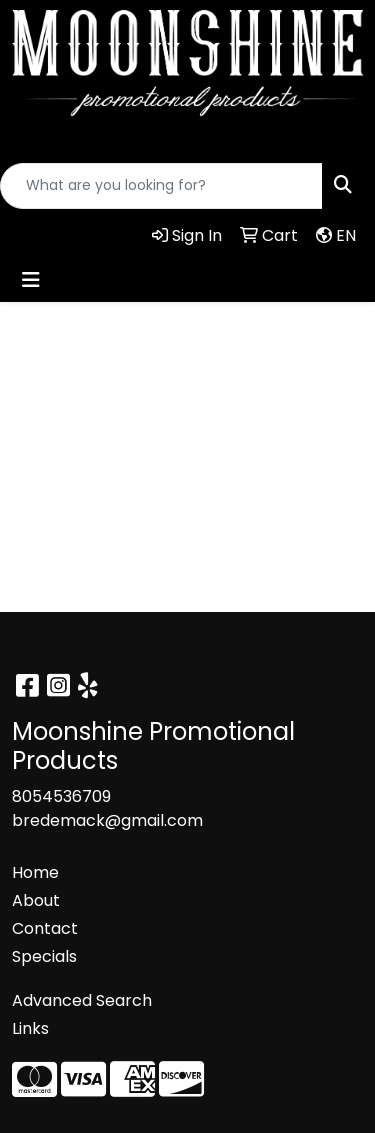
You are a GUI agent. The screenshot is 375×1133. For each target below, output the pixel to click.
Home (35, 872)
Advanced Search (82, 1000)
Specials (44, 956)
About (36, 900)
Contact (45, 928)
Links (30, 1028)
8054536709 (61, 796)
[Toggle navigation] (31, 280)
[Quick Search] (161, 186)
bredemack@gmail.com (107, 820)
